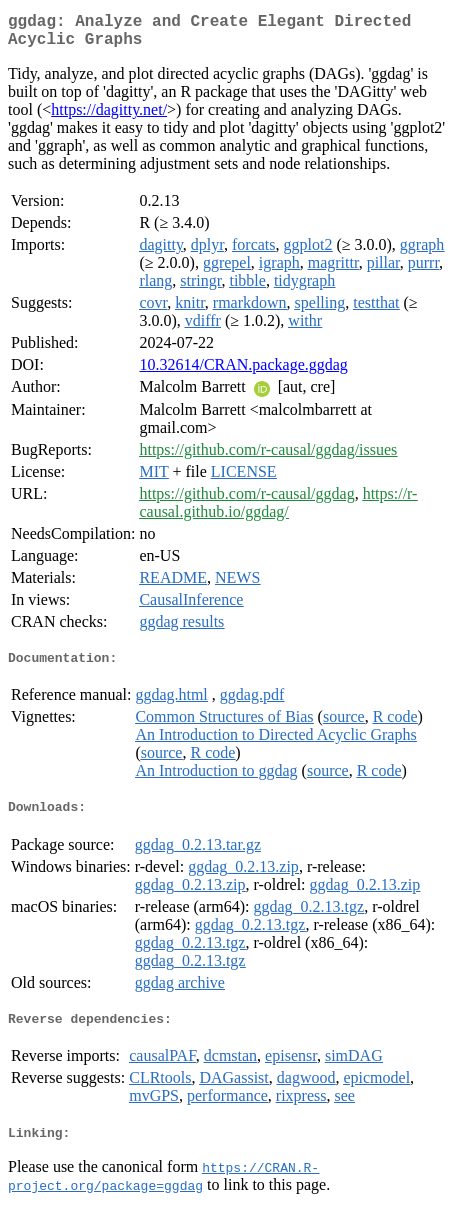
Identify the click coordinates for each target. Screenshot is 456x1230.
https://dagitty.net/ (109, 117)
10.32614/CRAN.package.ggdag (243, 372)
